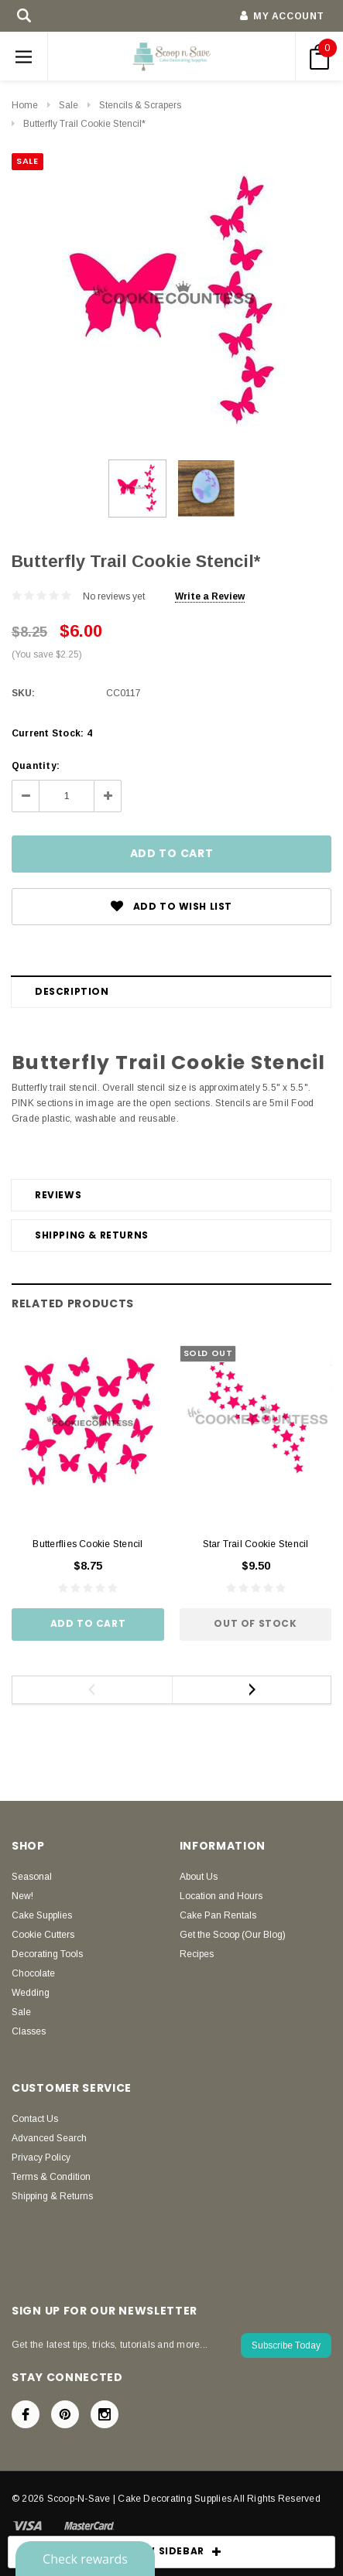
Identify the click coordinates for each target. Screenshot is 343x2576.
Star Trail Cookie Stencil (256, 1544)
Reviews (58, 1194)
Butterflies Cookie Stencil (87, 1544)
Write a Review (210, 596)
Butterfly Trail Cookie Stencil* (84, 123)
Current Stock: (52, 733)
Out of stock (255, 1623)
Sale (68, 105)
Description (72, 991)
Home (25, 105)
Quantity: (36, 765)
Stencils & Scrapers (140, 105)
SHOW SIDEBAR (171, 2552)
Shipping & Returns (92, 1235)
